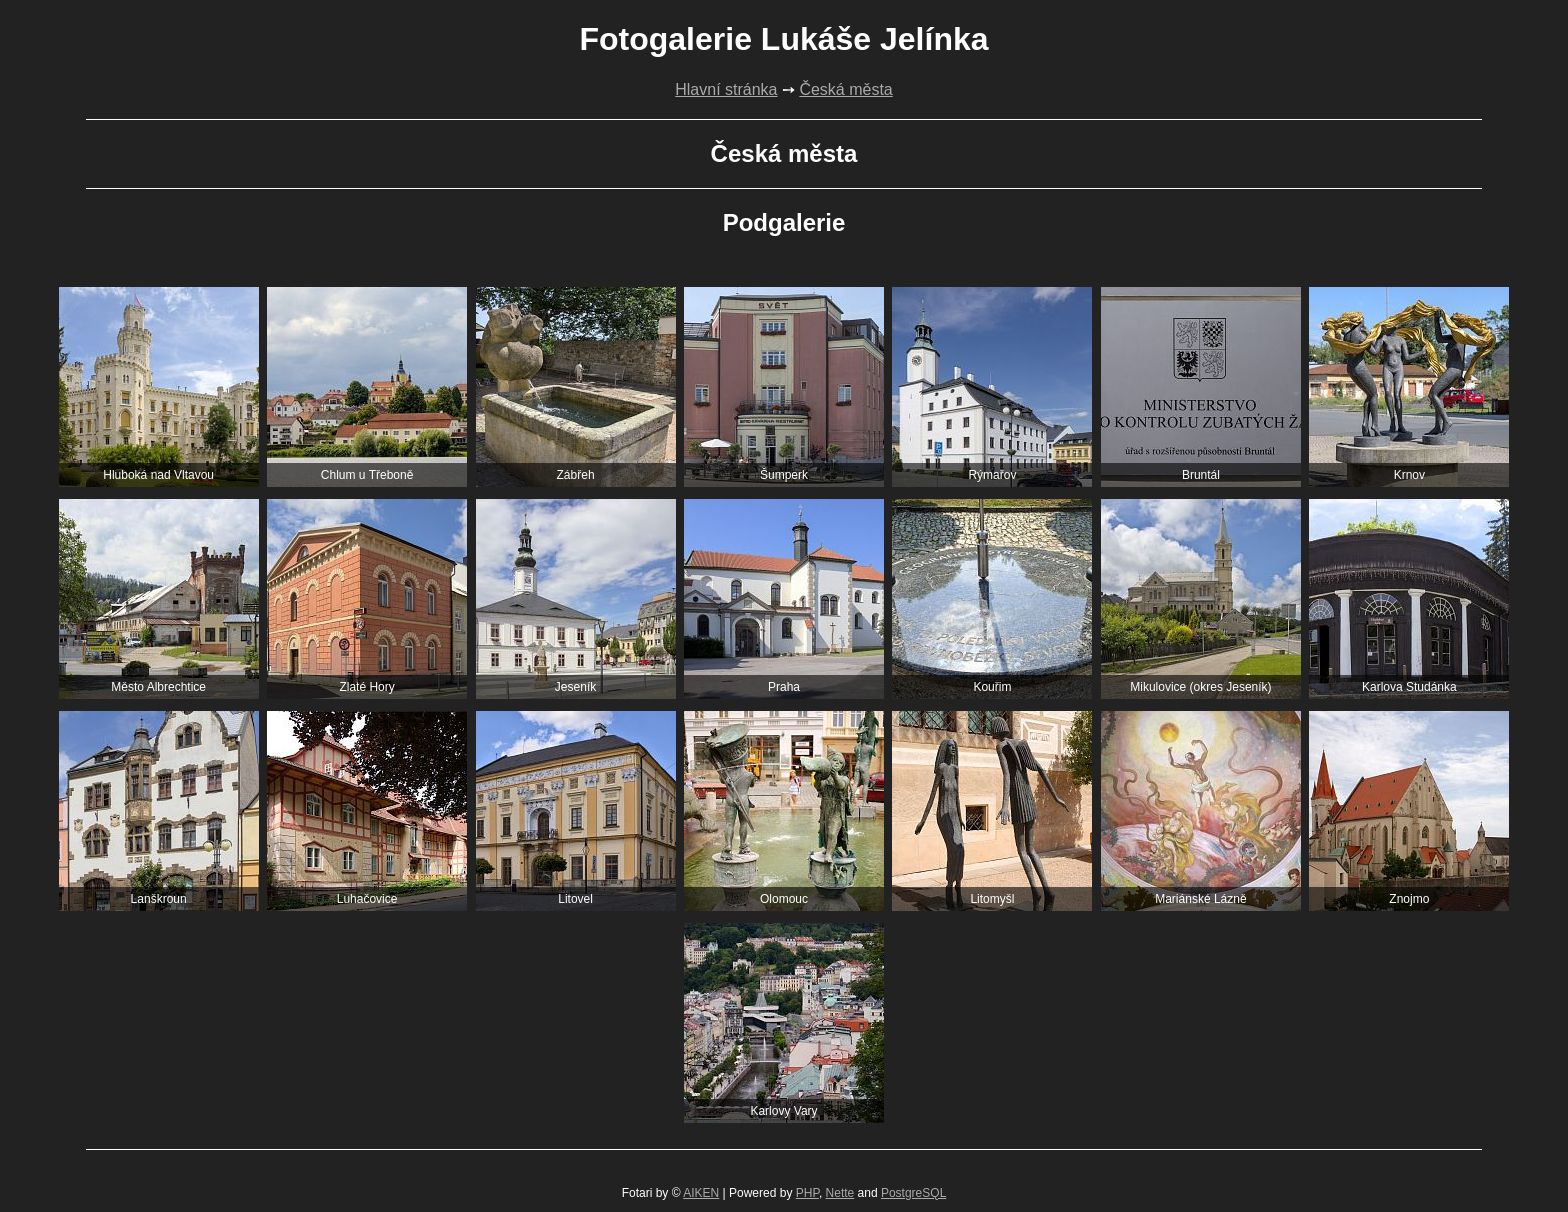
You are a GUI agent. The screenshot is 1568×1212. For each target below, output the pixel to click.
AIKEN (701, 1193)
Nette (840, 1193)
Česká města (845, 89)
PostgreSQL (913, 1193)
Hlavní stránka (726, 89)
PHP (807, 1193)
